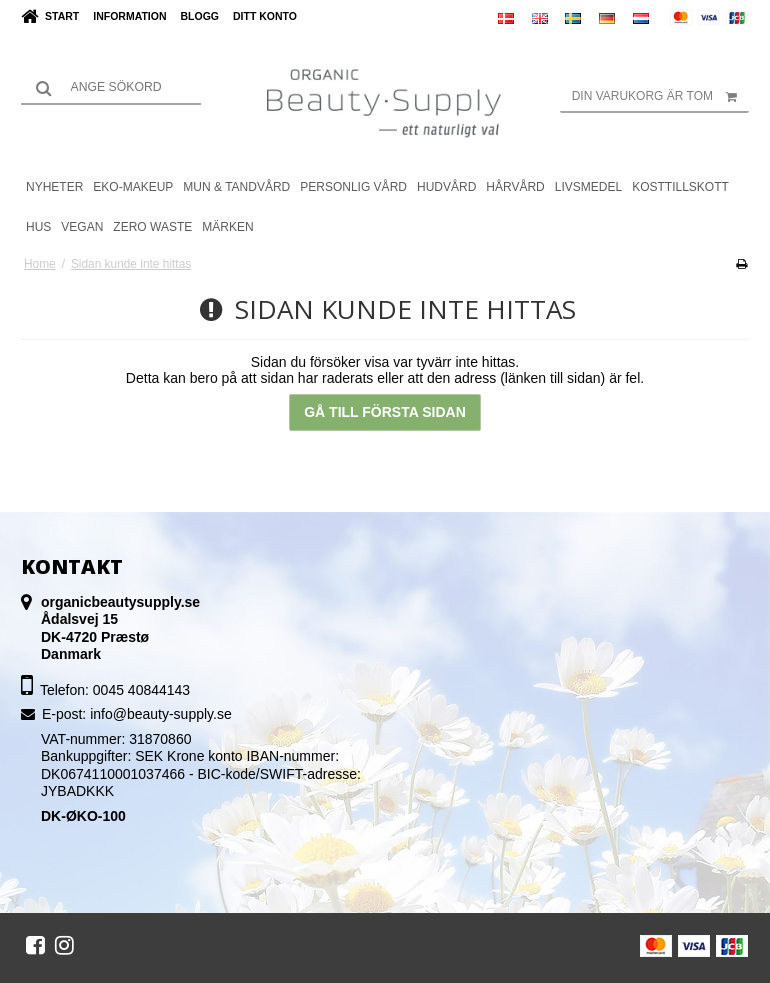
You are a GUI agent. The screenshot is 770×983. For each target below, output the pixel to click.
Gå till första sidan (385, 412)
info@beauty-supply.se (161, 714)
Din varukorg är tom (660, 96)
